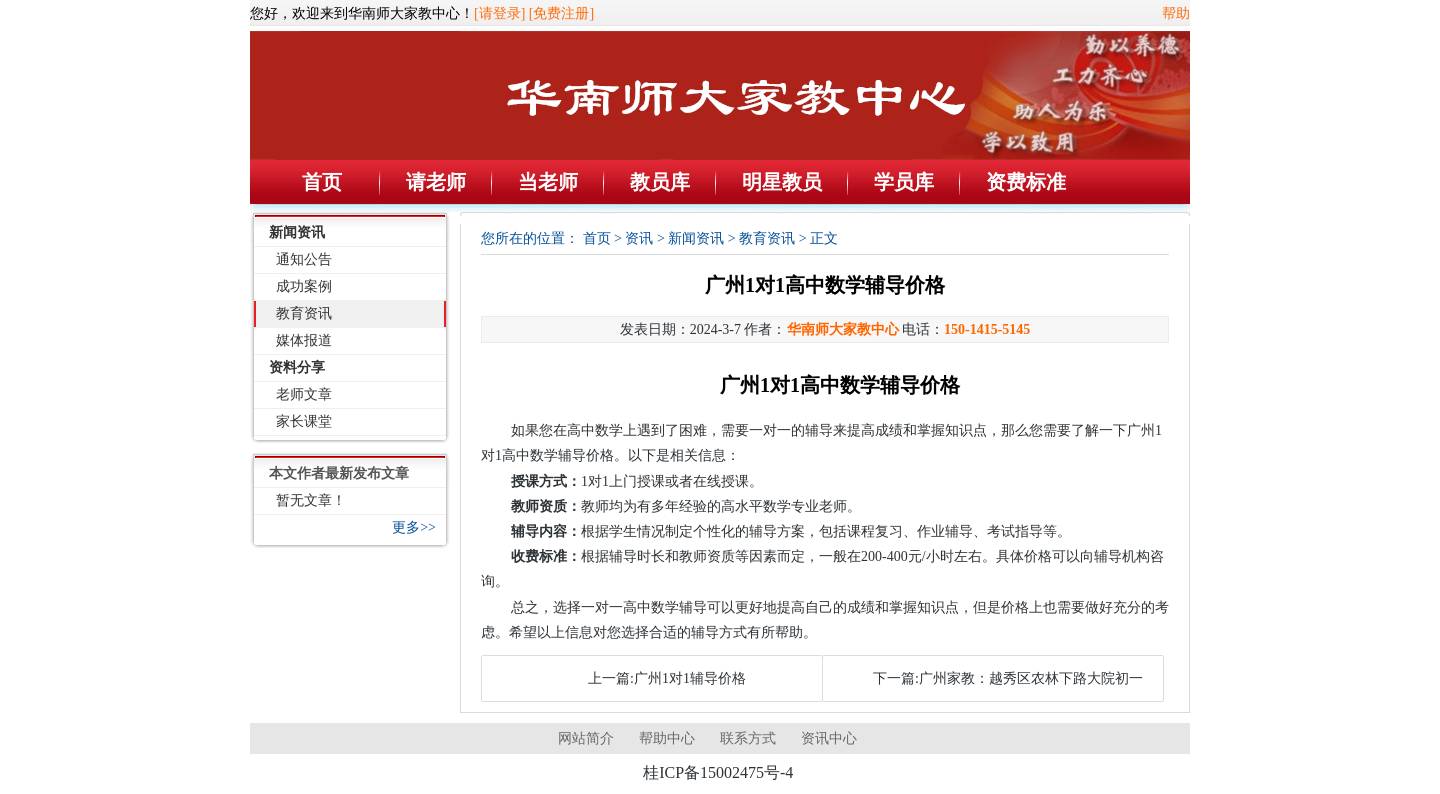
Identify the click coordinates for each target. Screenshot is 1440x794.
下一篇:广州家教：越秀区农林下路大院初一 (1008, 678)
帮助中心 (667, 738)
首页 (322, 182)
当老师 (548, 182)
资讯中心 (829, 738)
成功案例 (304, 286)
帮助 (1176, 13)
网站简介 (586, 738)
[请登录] (499, 13)
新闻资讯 (297, 232)
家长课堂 (304, 421)
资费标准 (1026, 182)
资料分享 (297, 367)
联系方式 (748, 738)
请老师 (436, 182)
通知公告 (304, 259)
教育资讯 (304, 313)
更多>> (414, 527)
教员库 (660, 182)
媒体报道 (304, 340)
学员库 (904, 182)
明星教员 (782, 182)
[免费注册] (561, 13)
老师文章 (304, 394)
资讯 (639, 238)
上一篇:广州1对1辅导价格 (667, 678)
